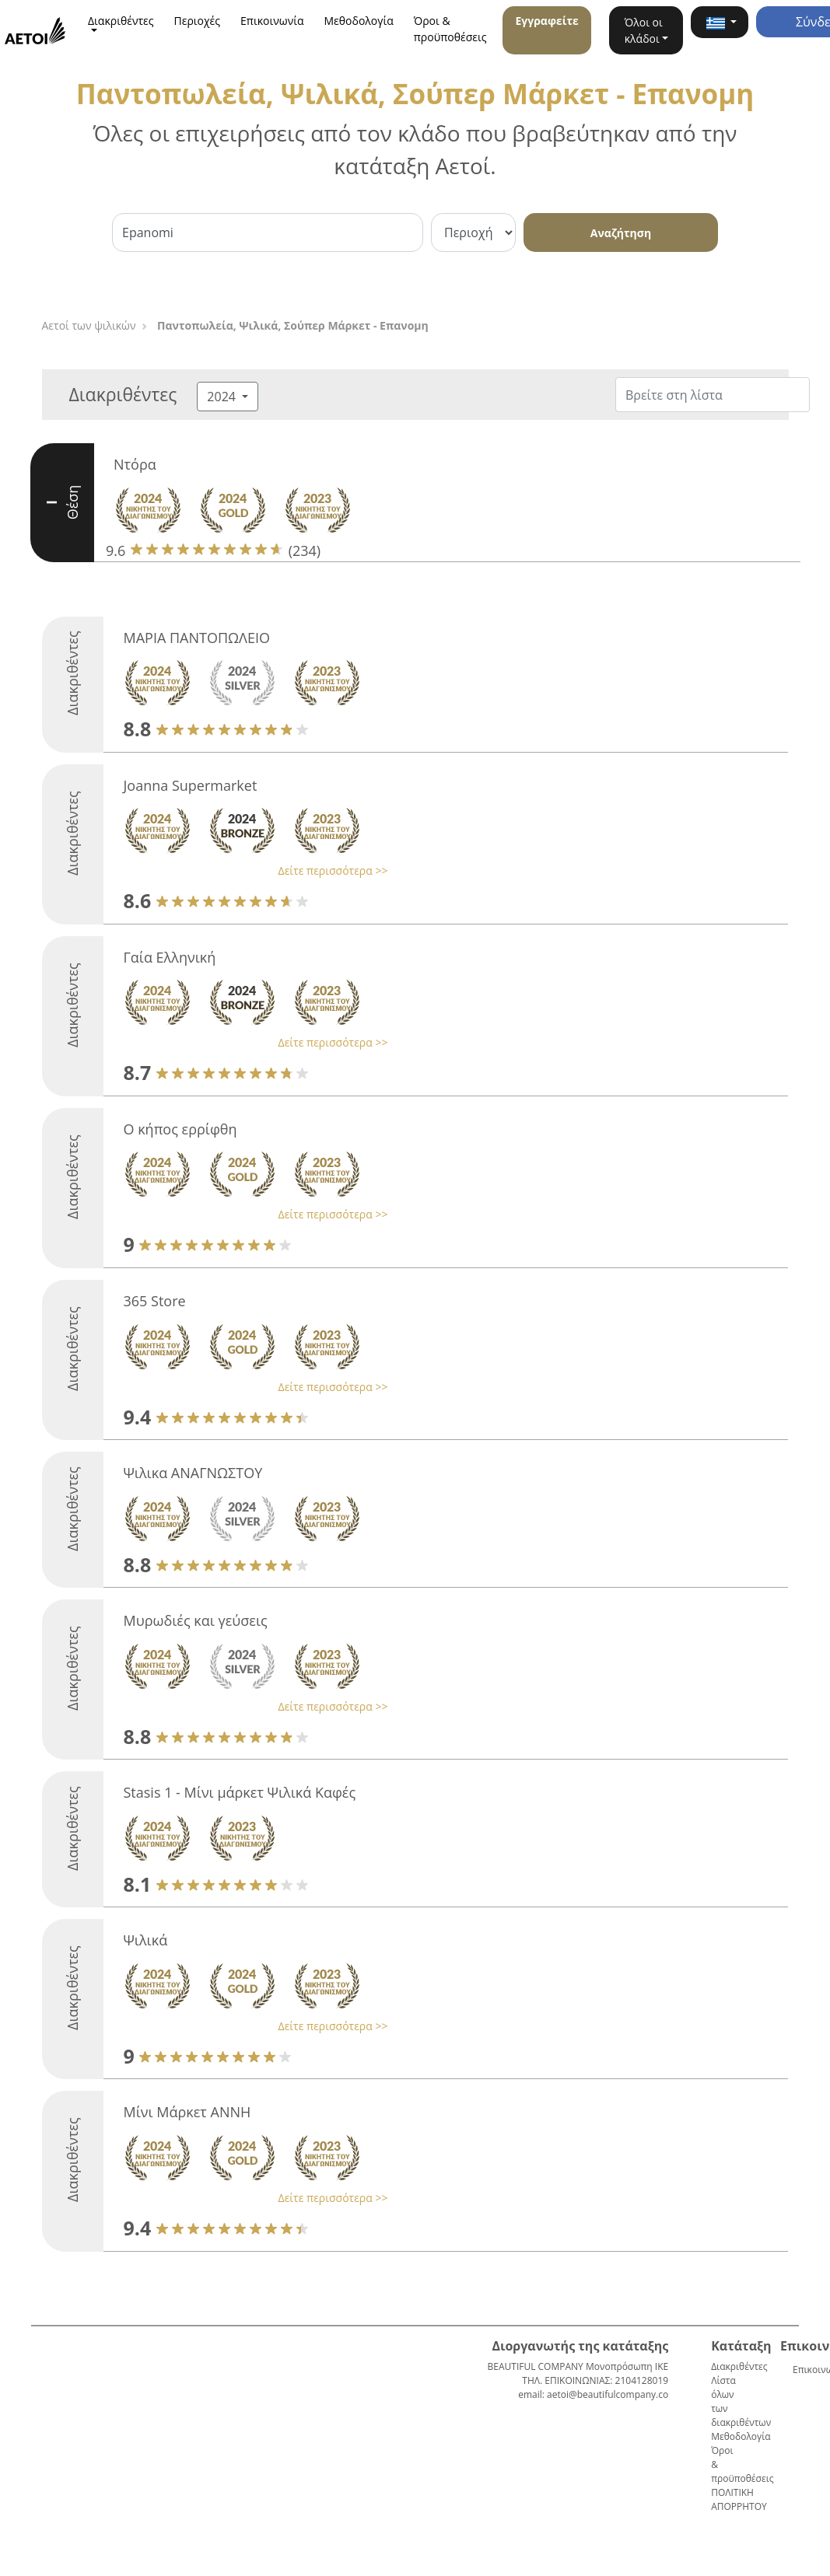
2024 (223, 396)
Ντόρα (135, 464)
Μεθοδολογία (359, 20)
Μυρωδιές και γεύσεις (195, 1620)
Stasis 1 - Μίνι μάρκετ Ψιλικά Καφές (239, 1792)
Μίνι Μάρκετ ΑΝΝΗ (186, 2111)
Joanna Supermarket (190, 785)
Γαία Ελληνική (169, 957)
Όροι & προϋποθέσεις (450, 28)
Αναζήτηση (620, 232)
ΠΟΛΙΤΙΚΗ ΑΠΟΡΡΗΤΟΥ (739, 2499)
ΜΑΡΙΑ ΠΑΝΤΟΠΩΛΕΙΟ (196, 637)
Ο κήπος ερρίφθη (179, 1129)
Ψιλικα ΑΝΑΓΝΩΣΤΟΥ (192, 1472)
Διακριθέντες (739, 2366)
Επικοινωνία (271, 20)
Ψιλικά (145, 1940)
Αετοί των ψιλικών (89, 325)
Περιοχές (197, 20)
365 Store (154, 1300)
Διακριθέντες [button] (121, 20)
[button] (719, 22)
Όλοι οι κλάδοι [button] (644, 30)
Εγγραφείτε (546, 20)
